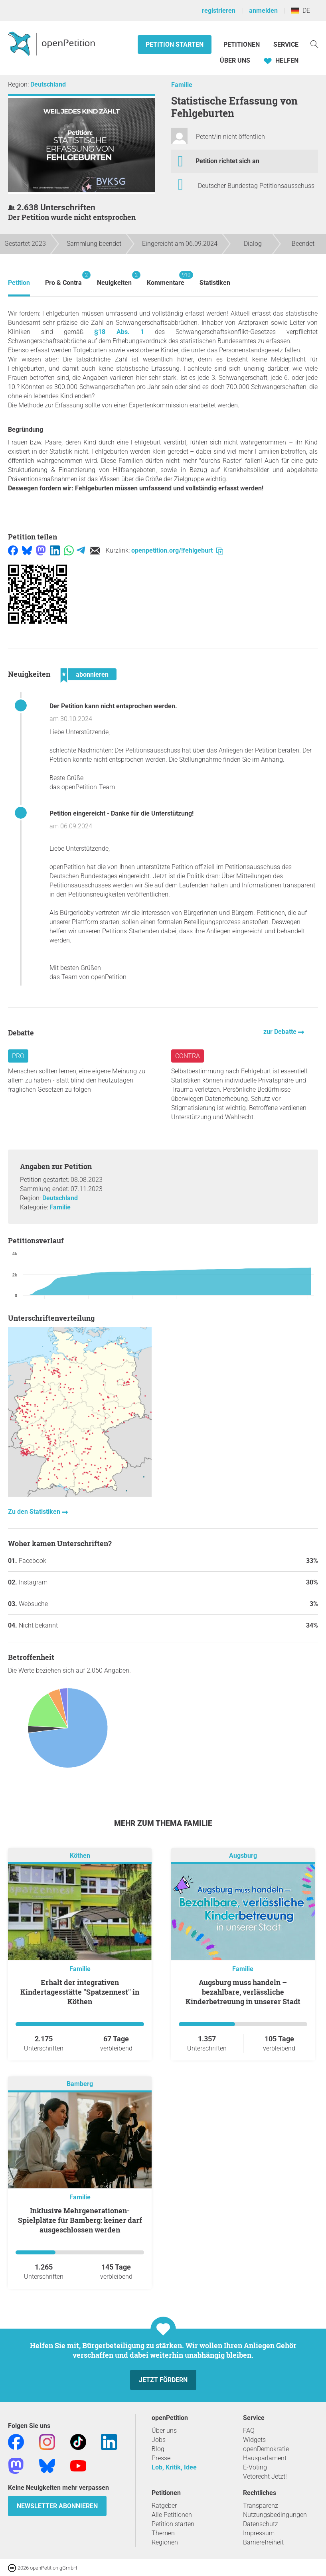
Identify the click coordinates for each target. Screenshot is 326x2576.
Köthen (80, 1855)
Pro (18, 1056)
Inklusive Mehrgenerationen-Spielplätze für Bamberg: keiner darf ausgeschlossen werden (80, 2220)
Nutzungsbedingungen (275, 2515)
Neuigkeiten (114, 278)
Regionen (165, 2542)
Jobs (159, 2440)
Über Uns (235, 60)
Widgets (254, 2440)
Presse (161, 2458)
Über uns (164, 2430)
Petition (19, 282)
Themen (163, 2533)
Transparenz (260, 2505)
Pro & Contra (63, 278)
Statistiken (215, 282)
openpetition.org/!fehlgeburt (177, 550)
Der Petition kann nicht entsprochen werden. (113, 706)
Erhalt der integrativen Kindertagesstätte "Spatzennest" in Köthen (79, 1991)
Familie (181, 85)
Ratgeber (164, 2505)
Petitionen (242, 44)
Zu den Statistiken (35, 1511)
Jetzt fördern (163, 2380)
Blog (158, 2449)
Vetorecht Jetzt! (265, 2476)
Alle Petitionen (172, 2515)
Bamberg (80, 2084)
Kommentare (165, 278)
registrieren (218, 10)
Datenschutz (260, 2524)
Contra (187, 1056)
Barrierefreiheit (263, 2542)
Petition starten (175, 44)
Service (285, 44)
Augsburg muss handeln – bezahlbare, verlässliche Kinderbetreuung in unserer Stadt (243, 1991)
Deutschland (48, 84)
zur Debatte (280, 1031)
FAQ (249, 2430)
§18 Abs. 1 (119, 332)
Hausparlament (264, 2458)
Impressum (259, 2533)
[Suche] (314, 43)
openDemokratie (266, 2449)
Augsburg (243, 1855)
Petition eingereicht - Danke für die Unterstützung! (121, 813)
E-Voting (255, 2467)
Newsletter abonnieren (57, 2506)
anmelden (263, 10)
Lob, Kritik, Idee (174, 2467)
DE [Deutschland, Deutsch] (300, 10)
